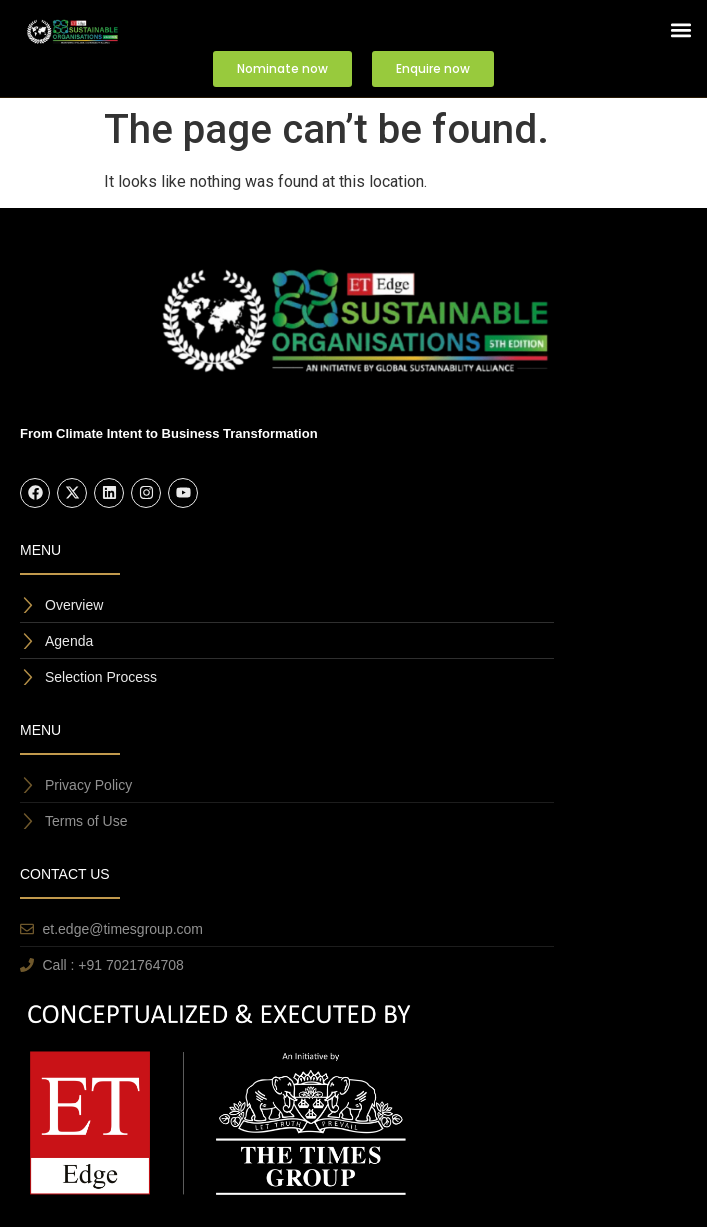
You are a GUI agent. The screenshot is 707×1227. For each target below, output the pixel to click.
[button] (680, 30)
